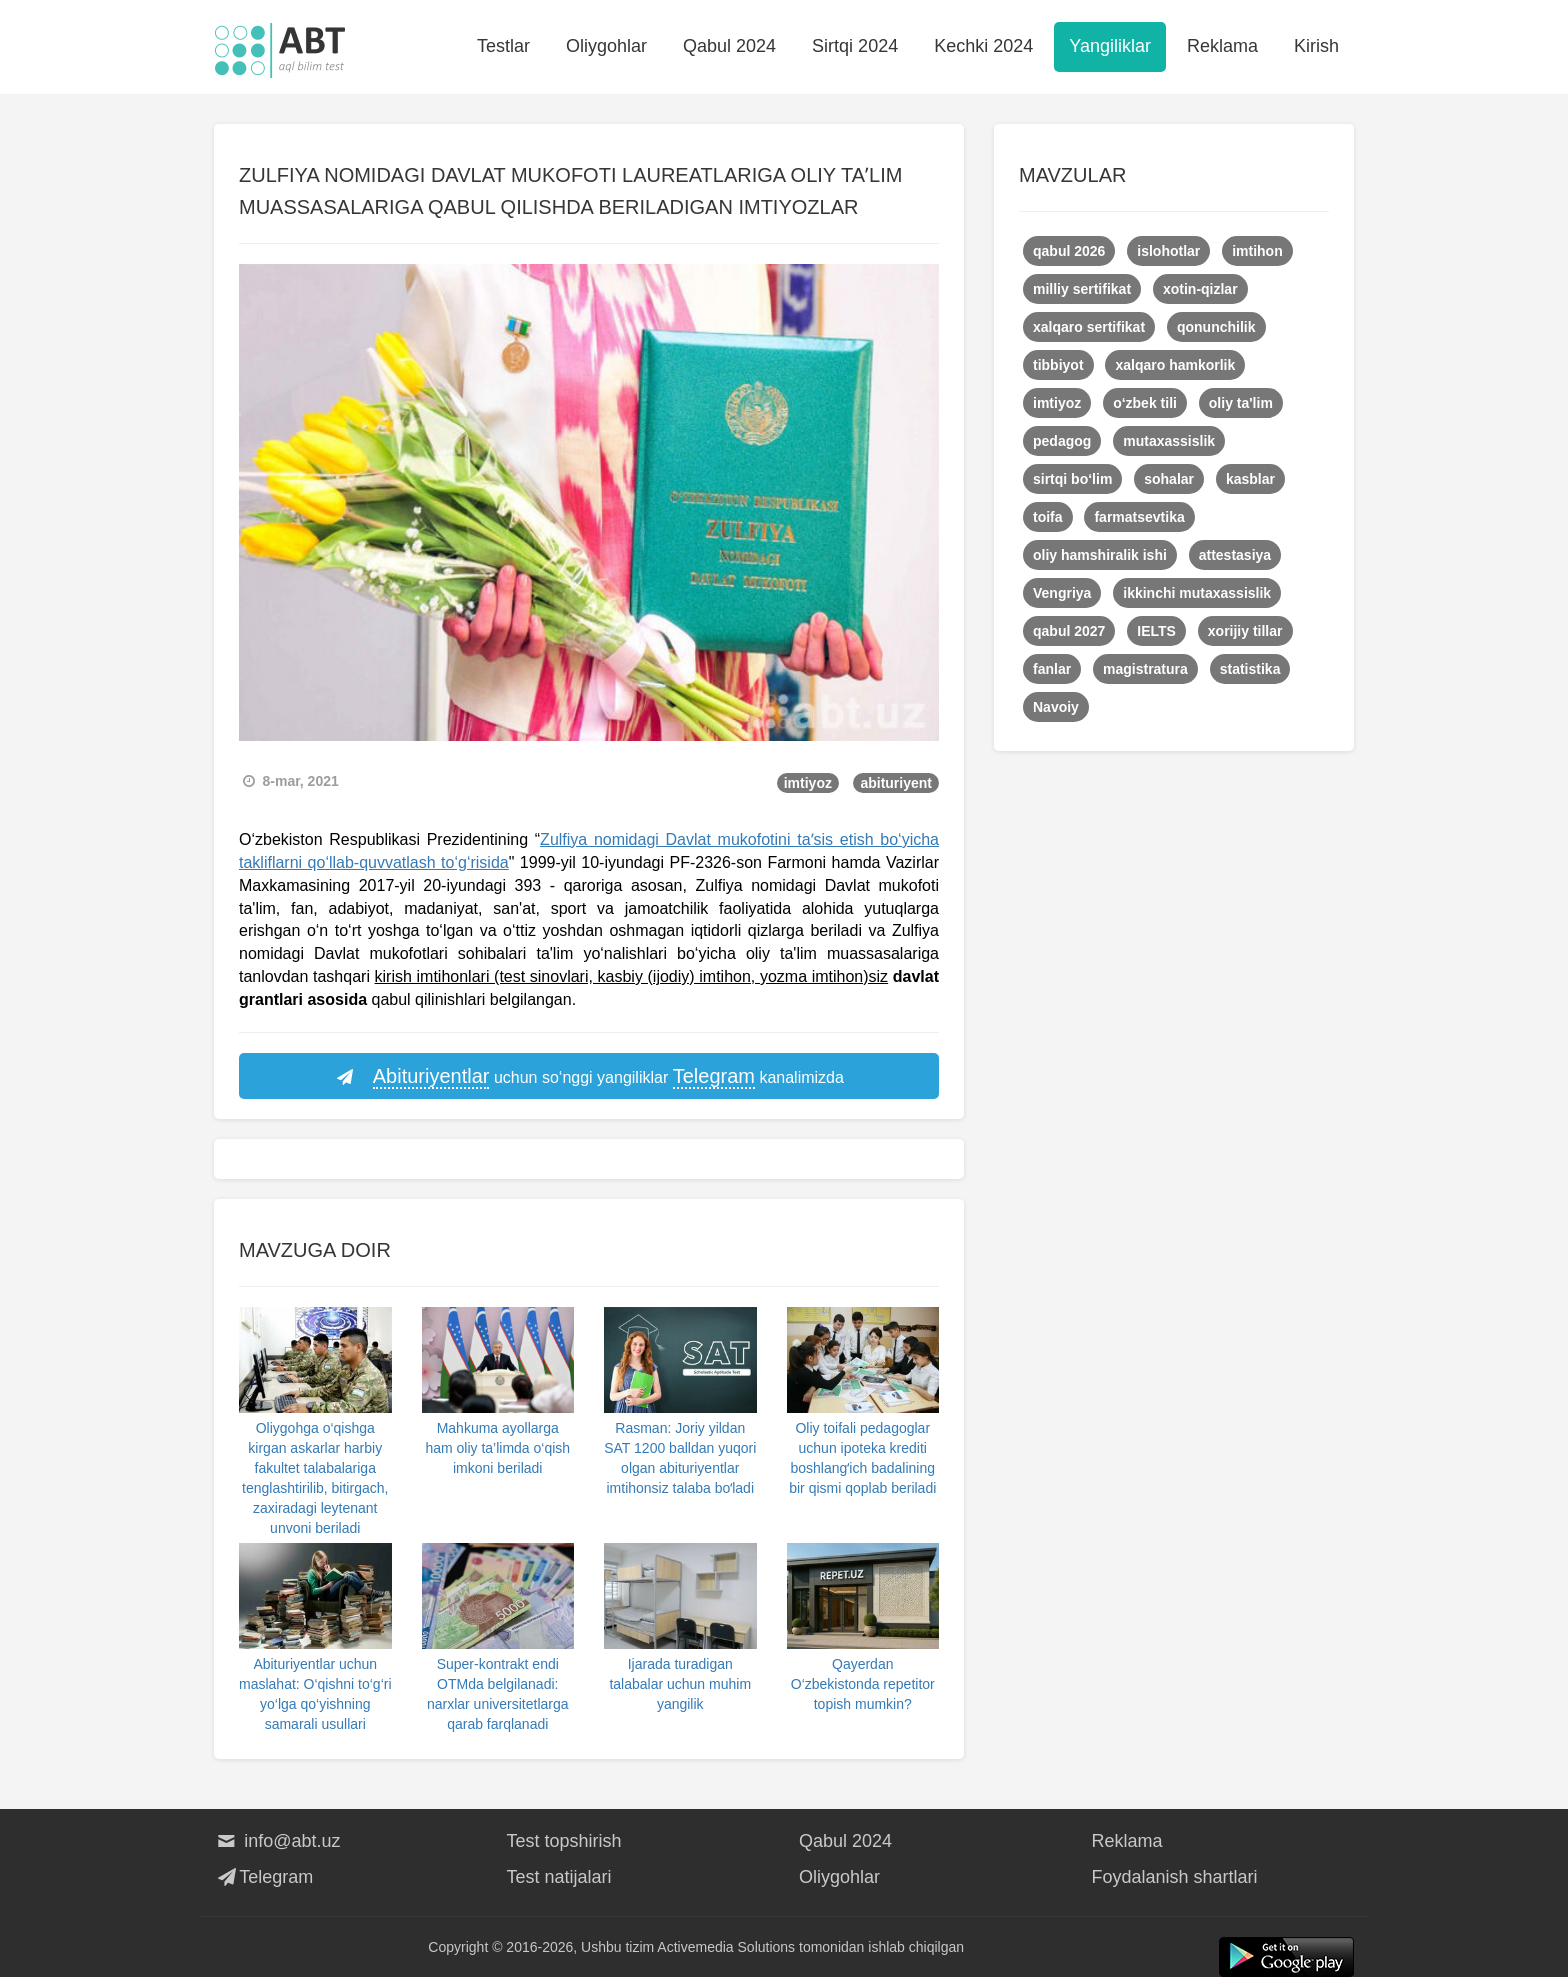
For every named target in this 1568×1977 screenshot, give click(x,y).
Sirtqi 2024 (855, 46)
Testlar (503, 46)
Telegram (263, 1877)
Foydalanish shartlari (1175, 1877)
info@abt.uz (277, 1841)
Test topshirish (564, 1841)
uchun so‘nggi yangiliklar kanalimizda (589, 1077)
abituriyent (896, 783)
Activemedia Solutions (726, 1947)
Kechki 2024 (983, 46)
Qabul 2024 (729, 46)
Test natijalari (559, 1877)
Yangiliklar (1110, 46)
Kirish (1316, 46)
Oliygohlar (606, 46)
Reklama (1222, 46)
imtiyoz (808, 783)
